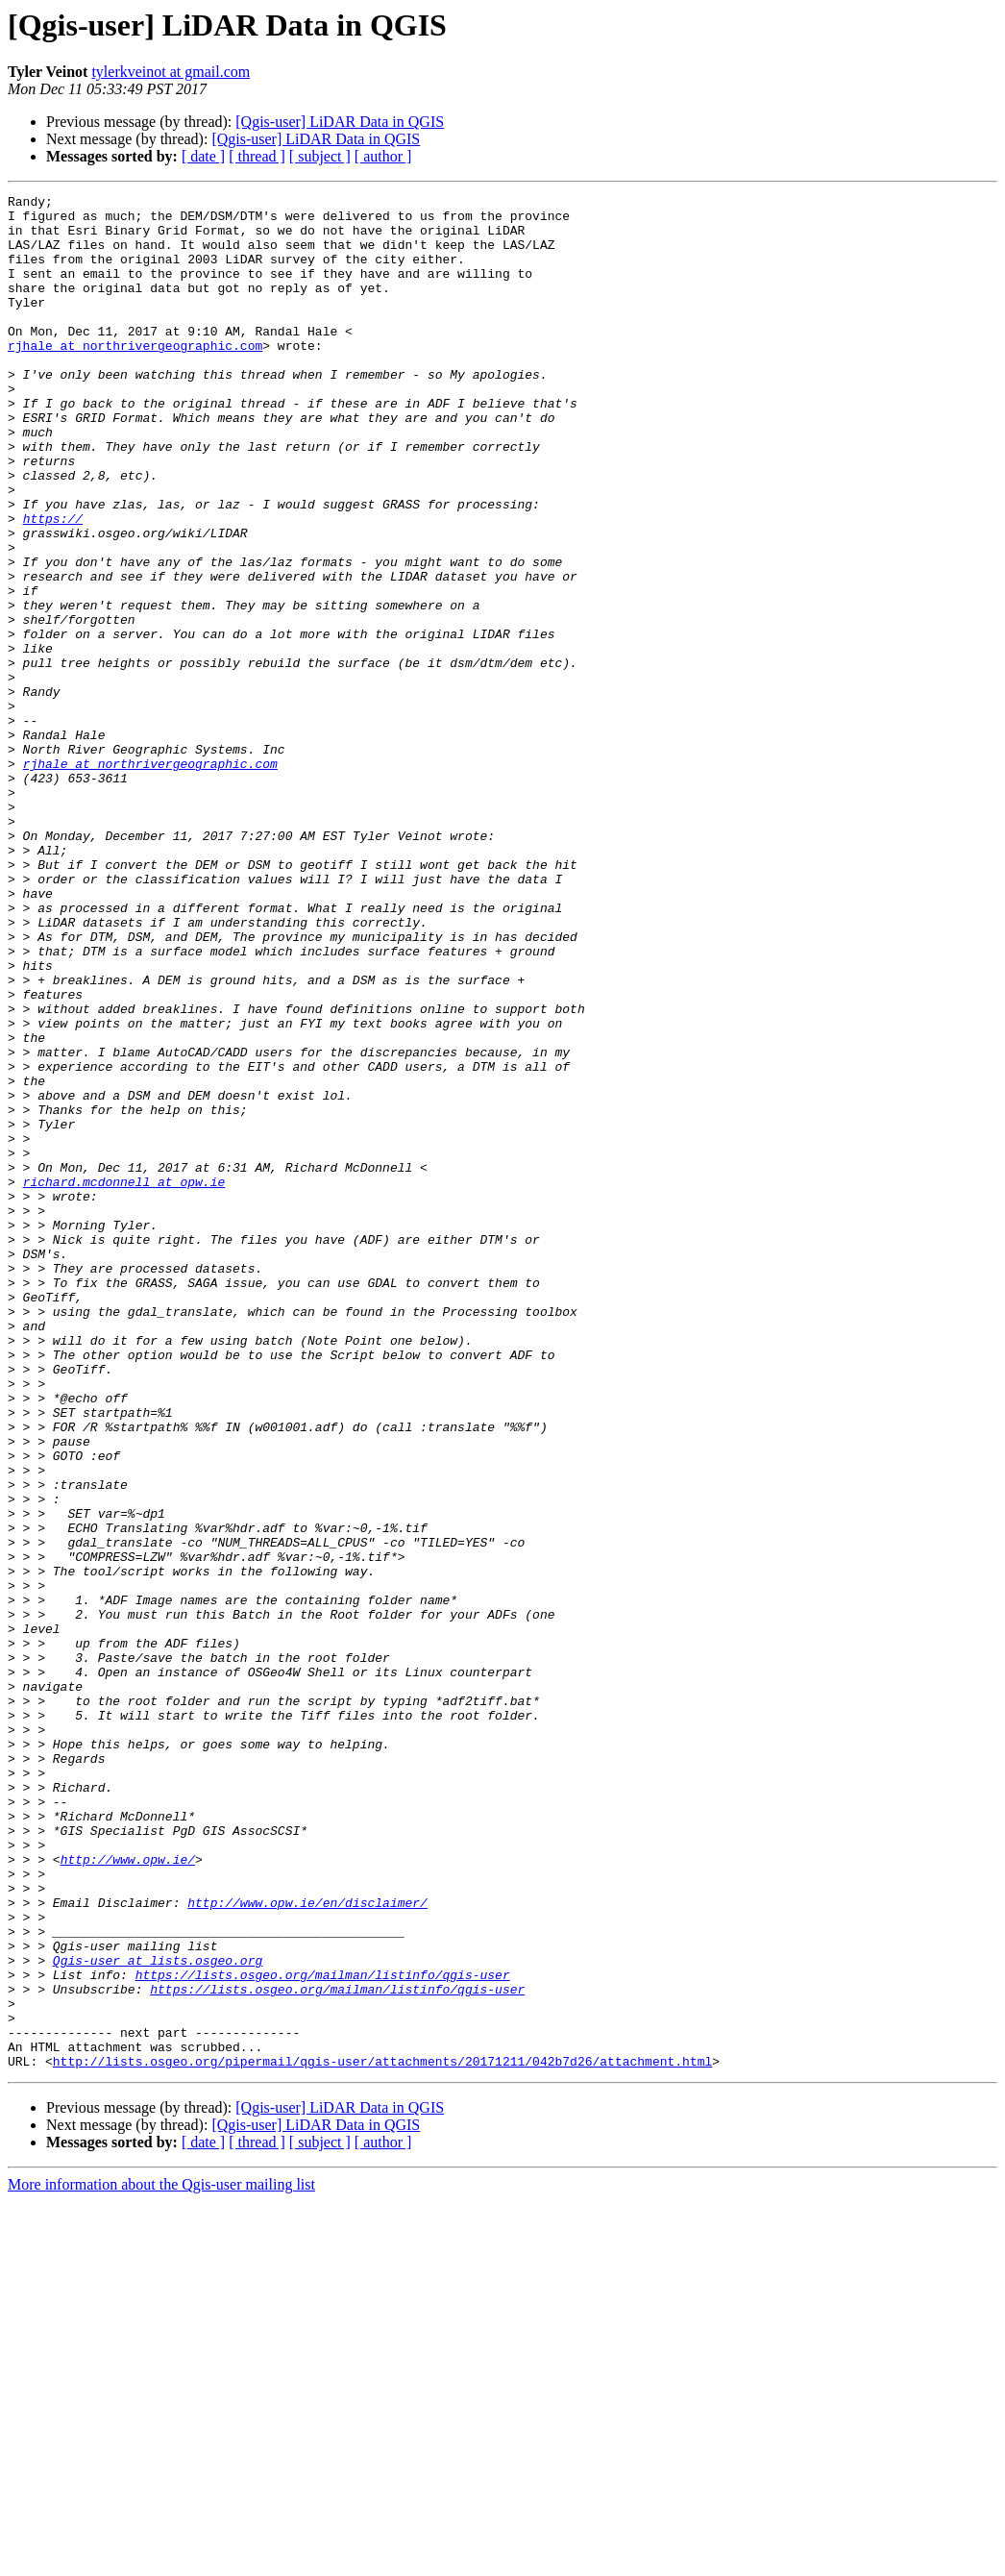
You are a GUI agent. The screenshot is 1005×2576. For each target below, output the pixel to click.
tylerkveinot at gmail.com (170, 71)
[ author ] (383, 156)
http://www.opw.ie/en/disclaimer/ (307, 2245)
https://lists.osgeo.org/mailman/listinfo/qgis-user (322, 2332)
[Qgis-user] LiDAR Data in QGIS (339, 121)
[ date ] (203, 156)
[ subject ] (320, 156)
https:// (53, 584)
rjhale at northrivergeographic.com (135, 376)
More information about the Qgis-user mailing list (161, 2559)
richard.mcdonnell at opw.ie (124, 1380)
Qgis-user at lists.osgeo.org (157, 2314)
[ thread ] (257, 156)
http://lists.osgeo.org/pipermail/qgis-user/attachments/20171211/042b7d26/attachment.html (382, 2435)
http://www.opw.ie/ (128, 2193)
